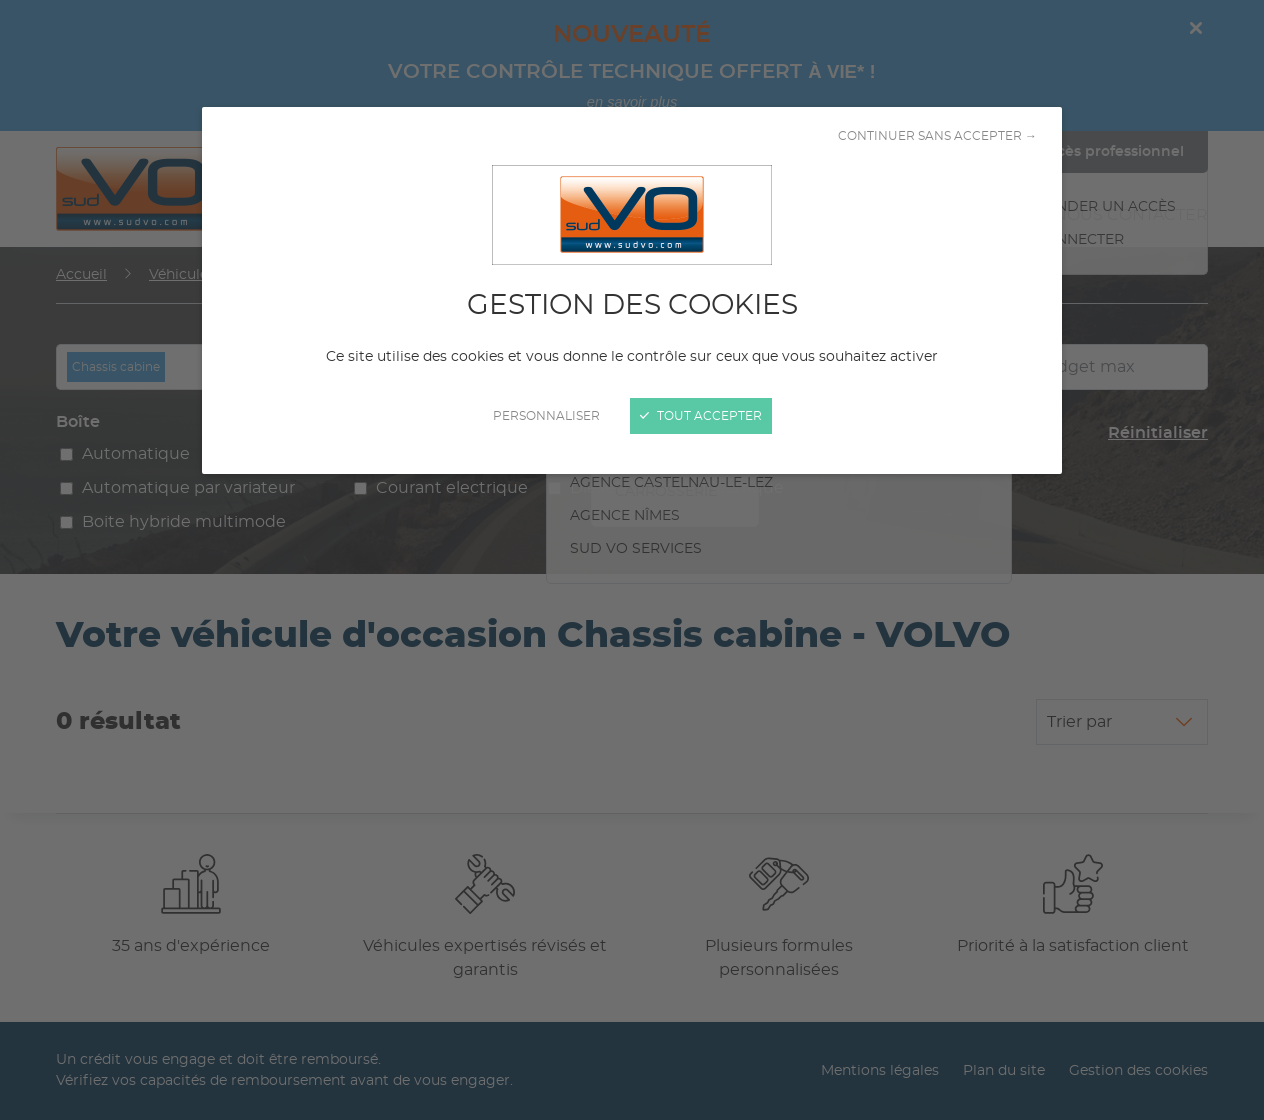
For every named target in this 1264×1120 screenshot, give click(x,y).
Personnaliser (546, 416)
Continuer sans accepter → (937, 136)
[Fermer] (632, 560)
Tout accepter (701, 416)
